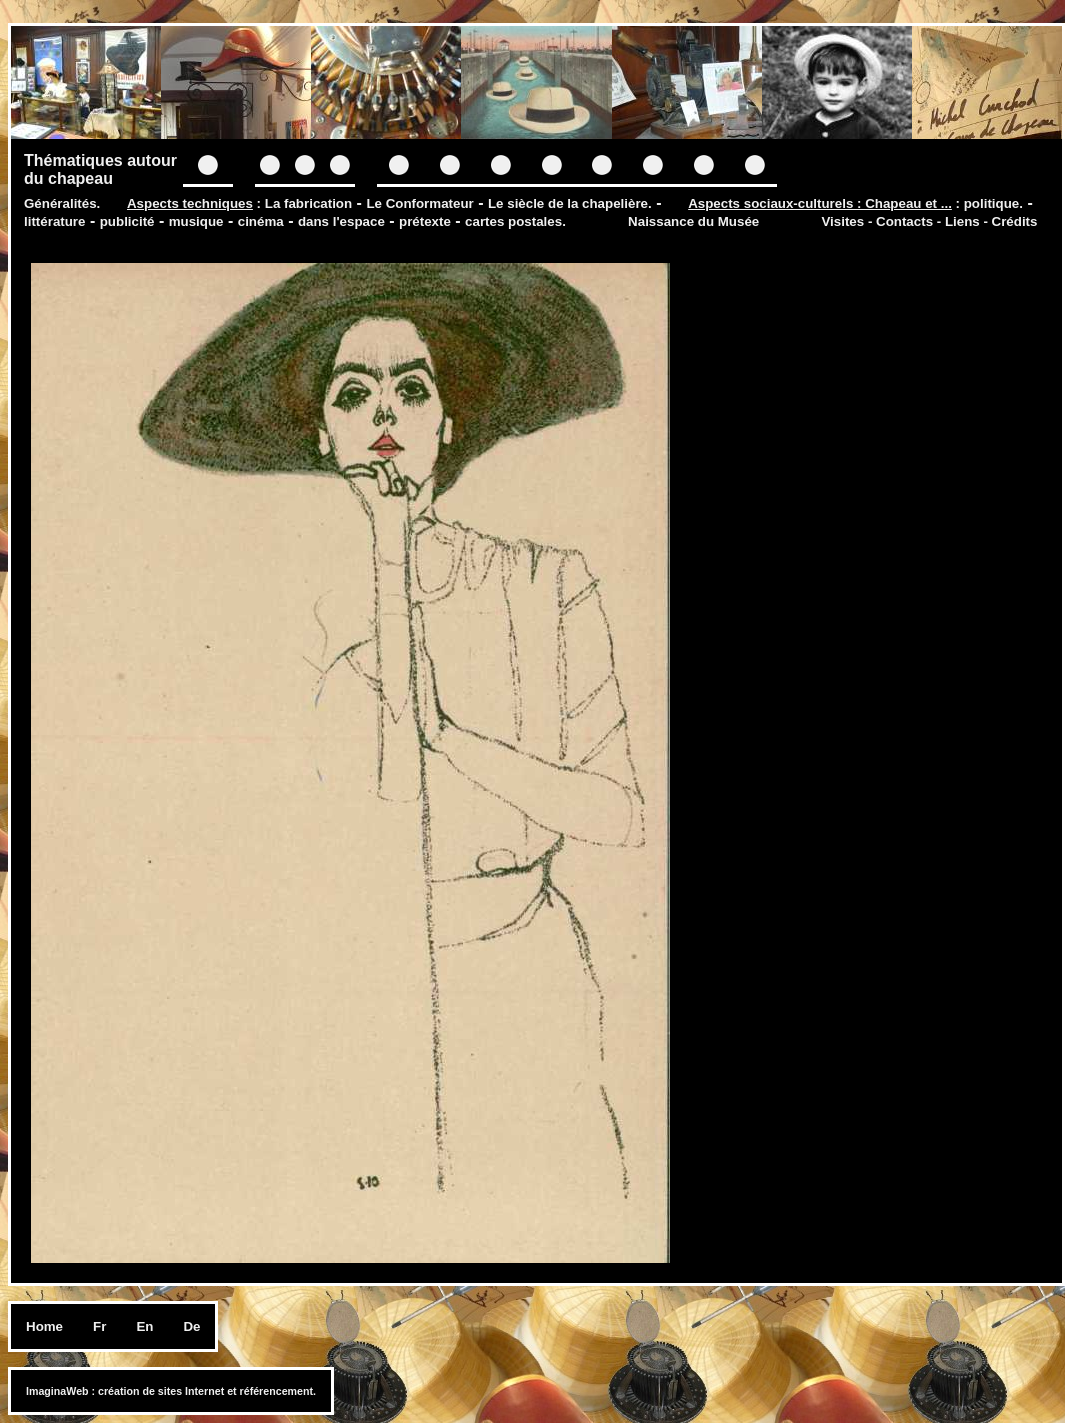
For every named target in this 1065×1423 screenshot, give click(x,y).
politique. (993, 203)
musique (196, 221)
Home (44, 1326)
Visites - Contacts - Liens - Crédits (929, 221)
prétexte (425, 221)
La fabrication (308, 203)
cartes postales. (515, 221)
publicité (127, 221)
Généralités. (62, 203)
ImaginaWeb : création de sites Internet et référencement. (171, 1391)
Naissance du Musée (693, 221)
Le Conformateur (419, 203)
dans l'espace (341, 221)
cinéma (261, 221)
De (191, 1326)
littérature (54, 221)
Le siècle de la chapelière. (570, 203)
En (144, 1326)
